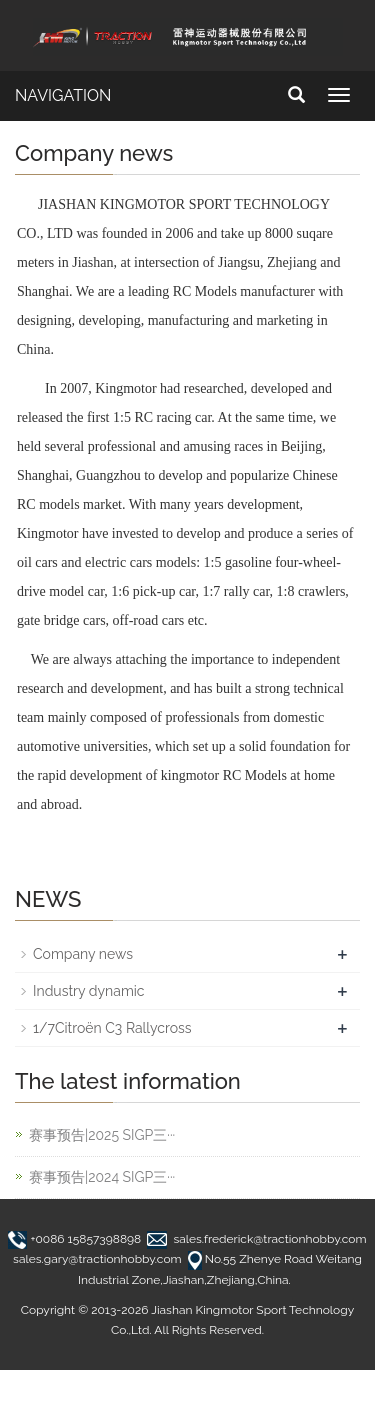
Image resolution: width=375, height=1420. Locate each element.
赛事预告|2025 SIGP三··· (102, 1135)
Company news (83, 954)
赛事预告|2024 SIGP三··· (102, 1177)
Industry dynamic (89, 991)
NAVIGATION (63, 95)
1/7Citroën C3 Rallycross (112, 1028)
